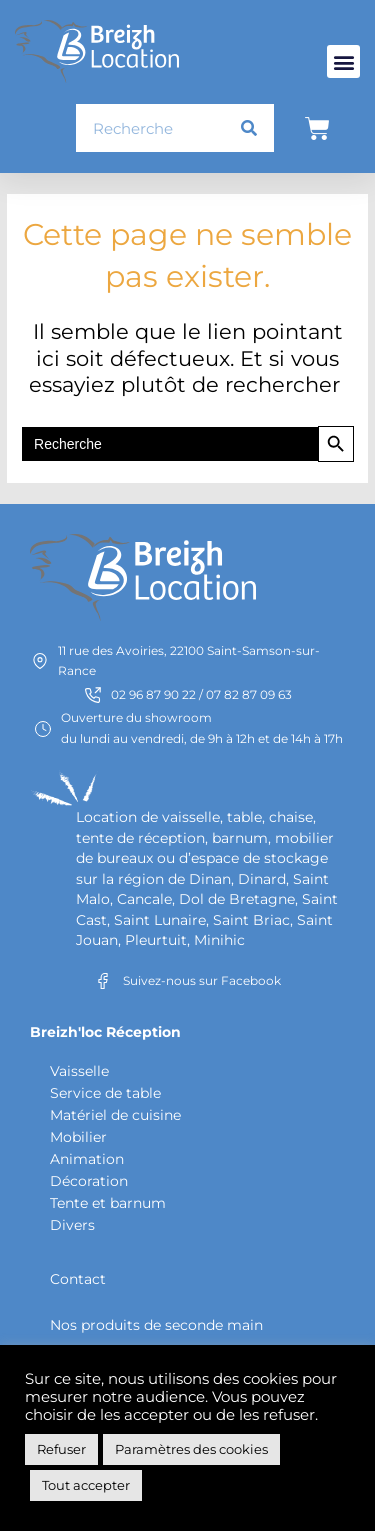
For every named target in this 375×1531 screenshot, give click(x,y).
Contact (78, 1279)
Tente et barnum (108, 1203)
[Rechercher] (249, 128)
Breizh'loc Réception (105, 1032)
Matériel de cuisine (115, 1115)
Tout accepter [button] (86, 1485)
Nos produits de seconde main (156, 1325)
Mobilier (78, 1137)
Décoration (89, 1181)
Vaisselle (79, 1071)
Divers (72, 1225)
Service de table (105, 1093)
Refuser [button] (61, 1449)
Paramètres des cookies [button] (191, 1449)
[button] (343, 61)
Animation (87, 1159)
